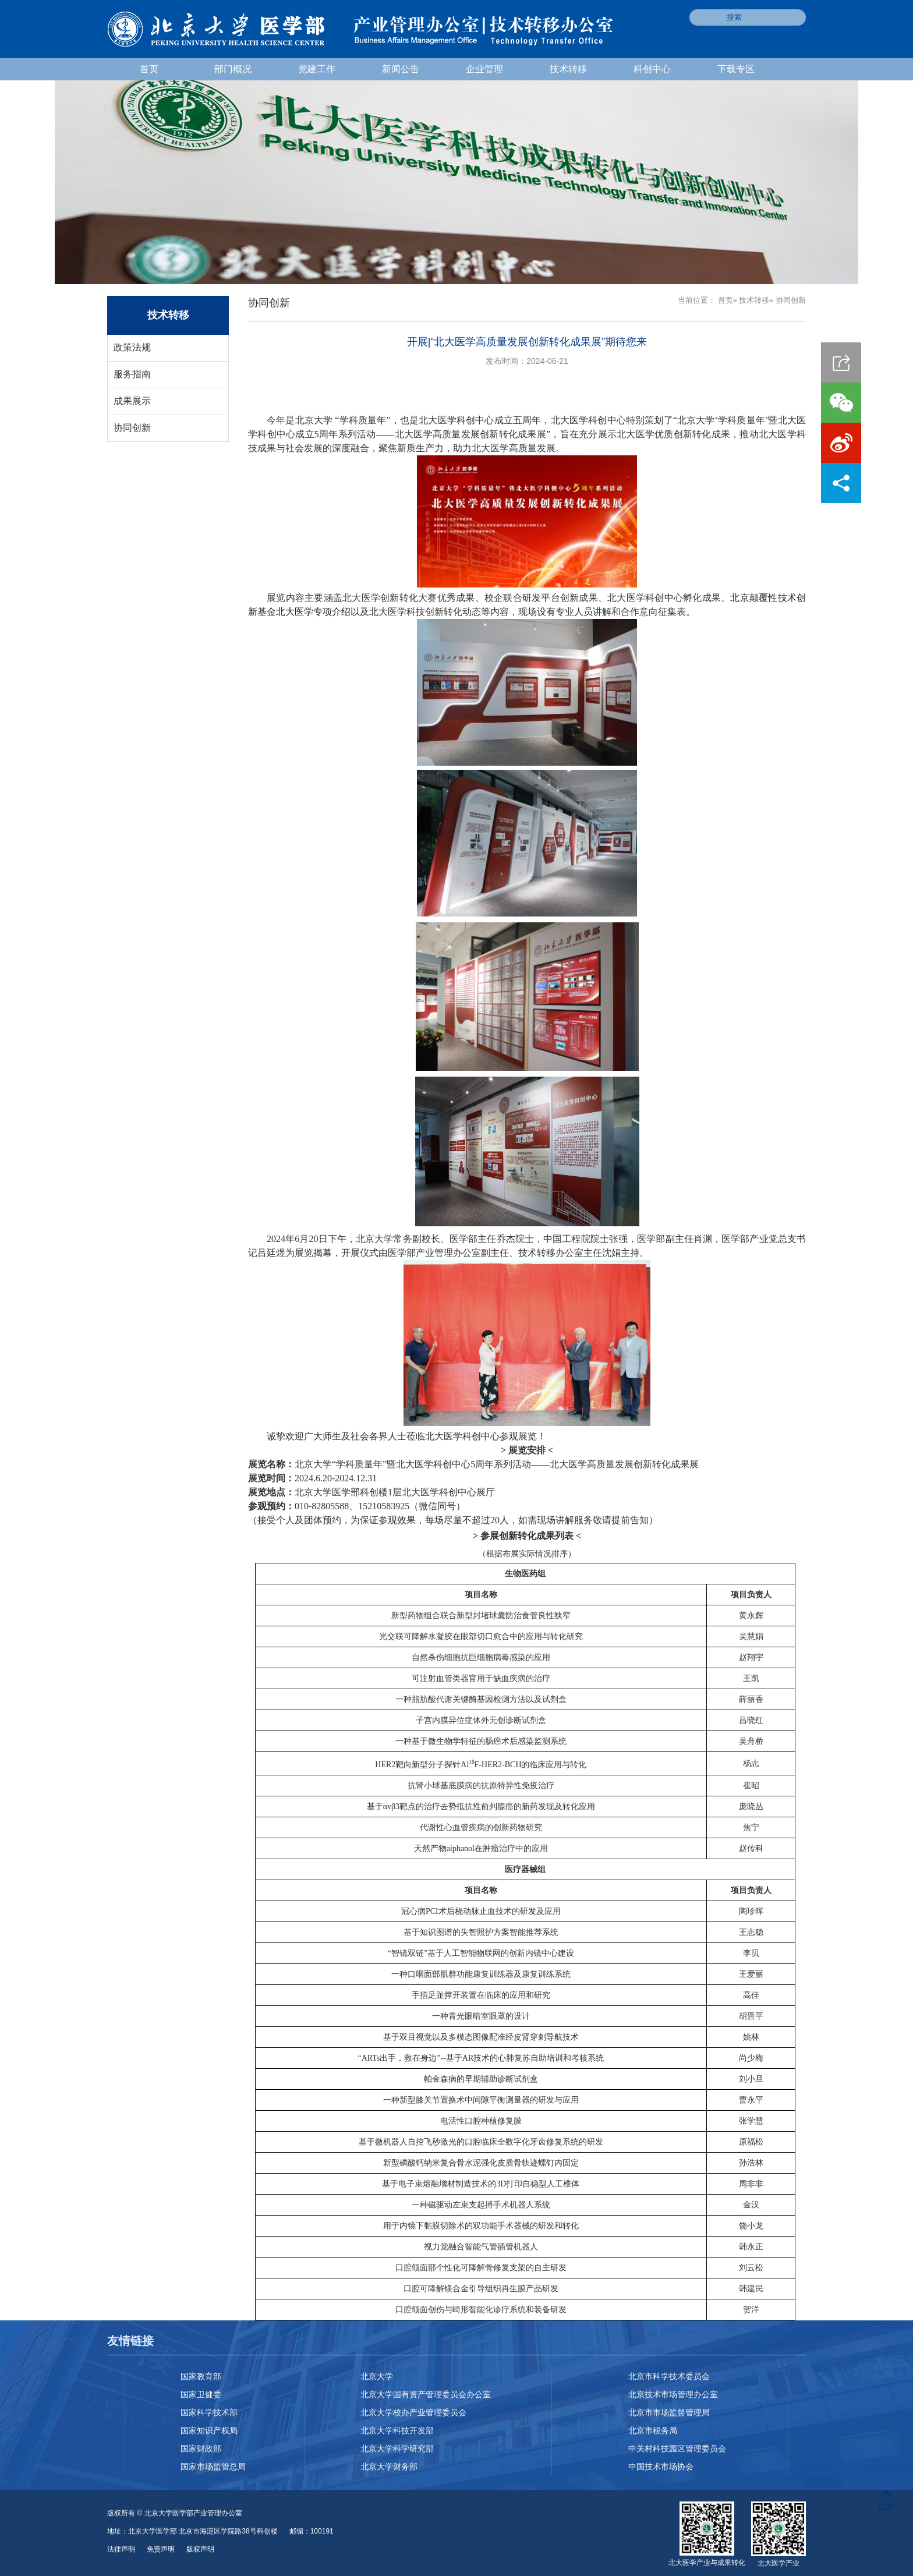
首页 (149, 69)
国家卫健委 (201, 2394)
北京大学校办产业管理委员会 (413, 2412)
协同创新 (132, 428)
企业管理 (484, 69)
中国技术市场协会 (660, 2466)
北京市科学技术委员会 (669, 2376)
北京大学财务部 (388, 2466)
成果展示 (132, 401)
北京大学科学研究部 (397, 2448)
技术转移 (568, 69)
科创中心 (652, 69)
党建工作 (316, 69)
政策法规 (132, 347)
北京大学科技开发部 (397, 2430)
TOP (886, 2501)
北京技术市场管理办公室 (673, 2394)
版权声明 (200, 2549)
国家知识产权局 (209, 2430)
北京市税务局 (652, 2430)
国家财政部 (201, 2448)
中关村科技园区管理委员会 (677, 2448)
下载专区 (736, 69)
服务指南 (132, 374)
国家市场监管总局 (213, 2466)
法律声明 (121, 2549)
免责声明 (161, 2549)
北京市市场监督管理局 (669, 2412)
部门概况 (233, 69)
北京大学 (376, 2376)
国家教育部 (201, 2376)
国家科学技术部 (209, 2412)
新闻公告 (400, 69)
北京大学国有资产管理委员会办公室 (425, 2394)
